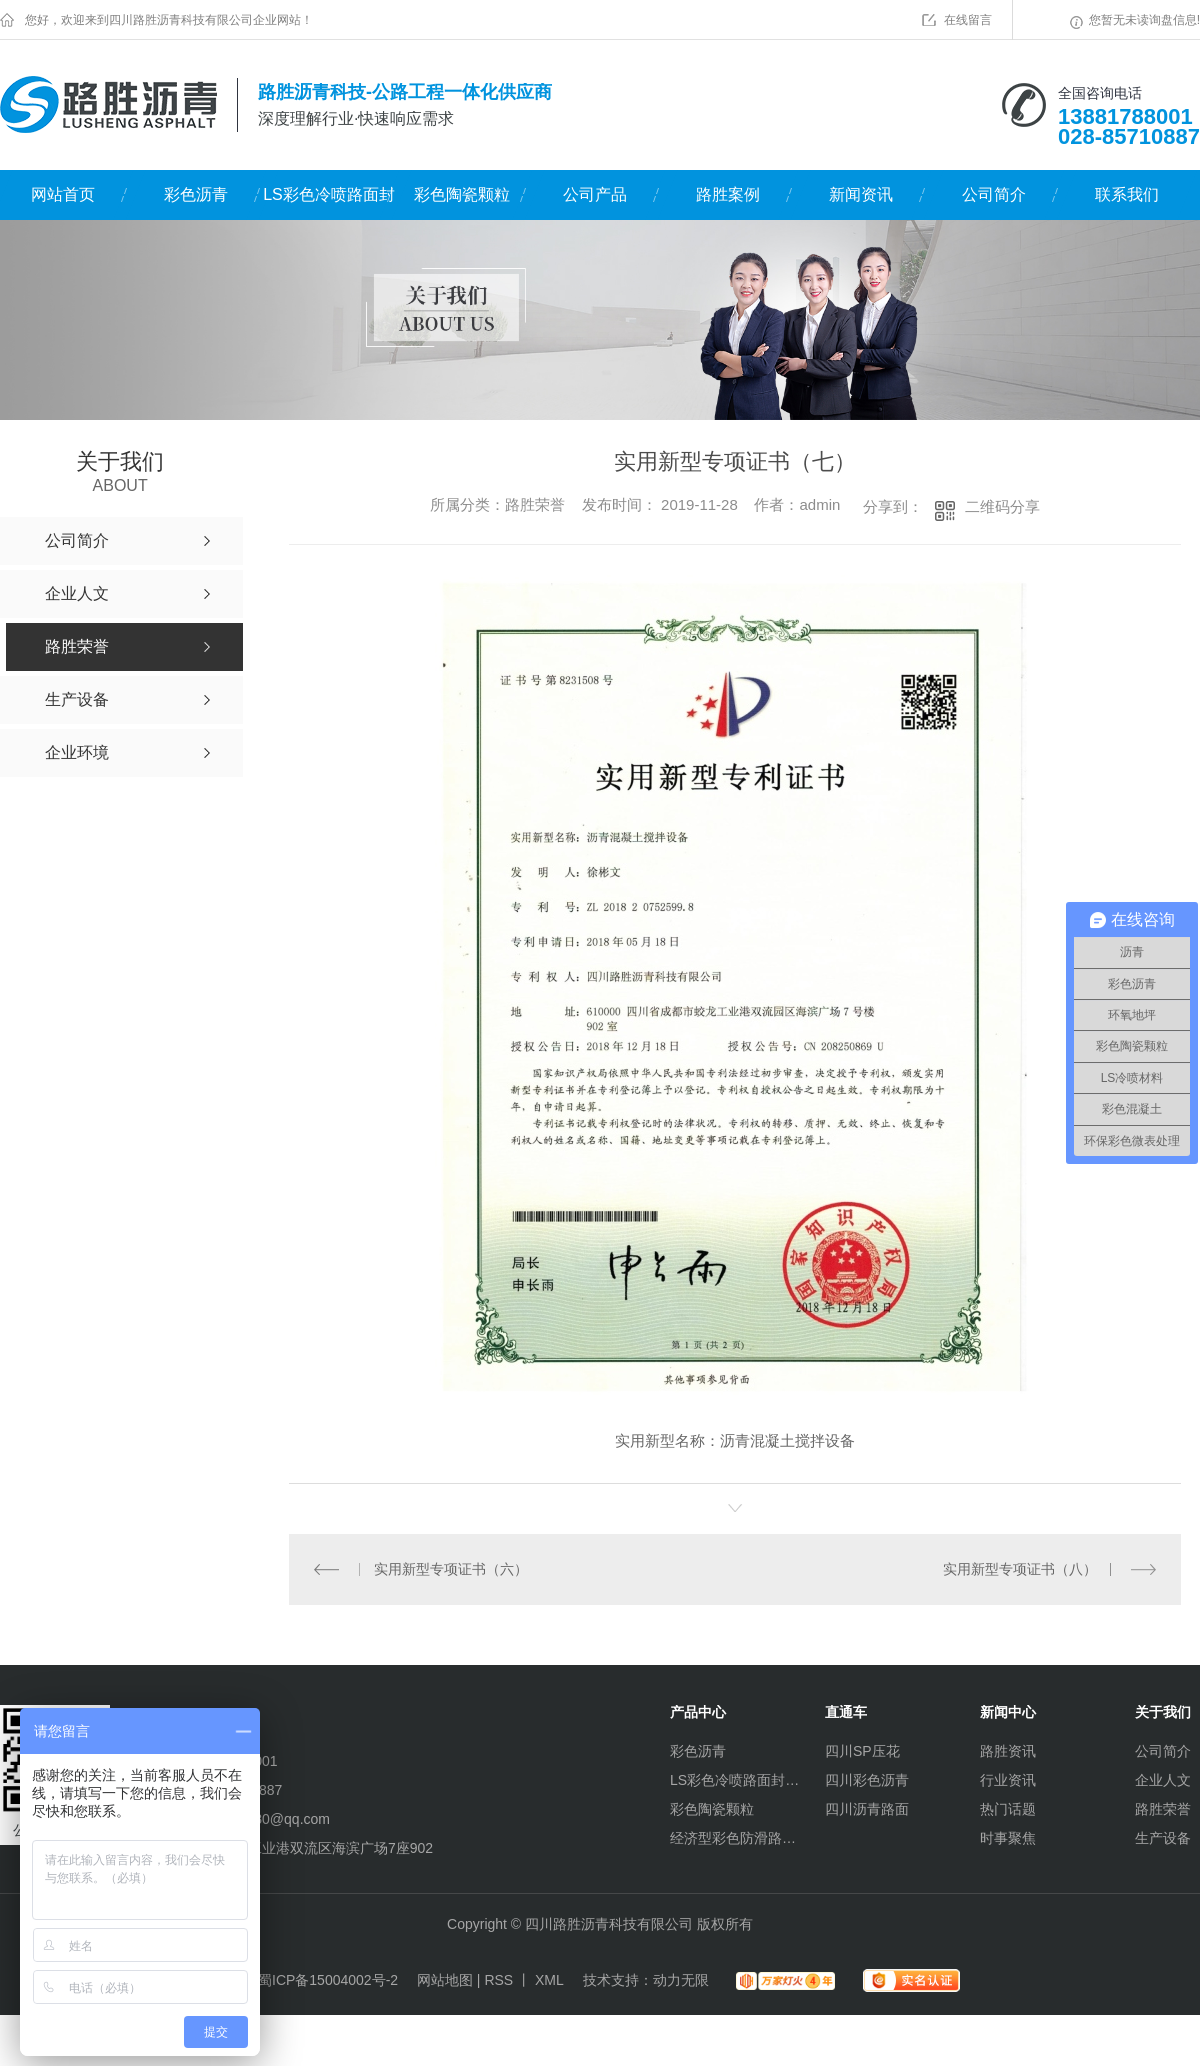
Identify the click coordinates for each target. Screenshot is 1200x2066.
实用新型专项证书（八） (1020, 1568)
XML (549, 1979)
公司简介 (994, 194)
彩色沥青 (196, 194)
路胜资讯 (1008, 1750)
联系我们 (1127, 194)
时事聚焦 (1008, 1837)
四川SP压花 (862, 1750)
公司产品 (595, 194)
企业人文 (1163, 1779)
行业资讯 (1008, 1779)
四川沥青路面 (867, 1808)
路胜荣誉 (1163, 1808)
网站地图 (445, 1979)
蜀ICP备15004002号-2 (328, 1979)
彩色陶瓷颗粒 (462, 194)
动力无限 (681, 1979)
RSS (498, 1979)
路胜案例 (728, 194)
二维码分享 (1002, 506)
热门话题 (1008, 1808)
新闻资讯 (861, 194)
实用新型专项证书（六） (451, 1568)
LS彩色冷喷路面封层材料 (329, 203)
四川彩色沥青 (867, 1779)
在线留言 (968, 20)
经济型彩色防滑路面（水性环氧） (735, 1837)
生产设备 (1163, 1837)
